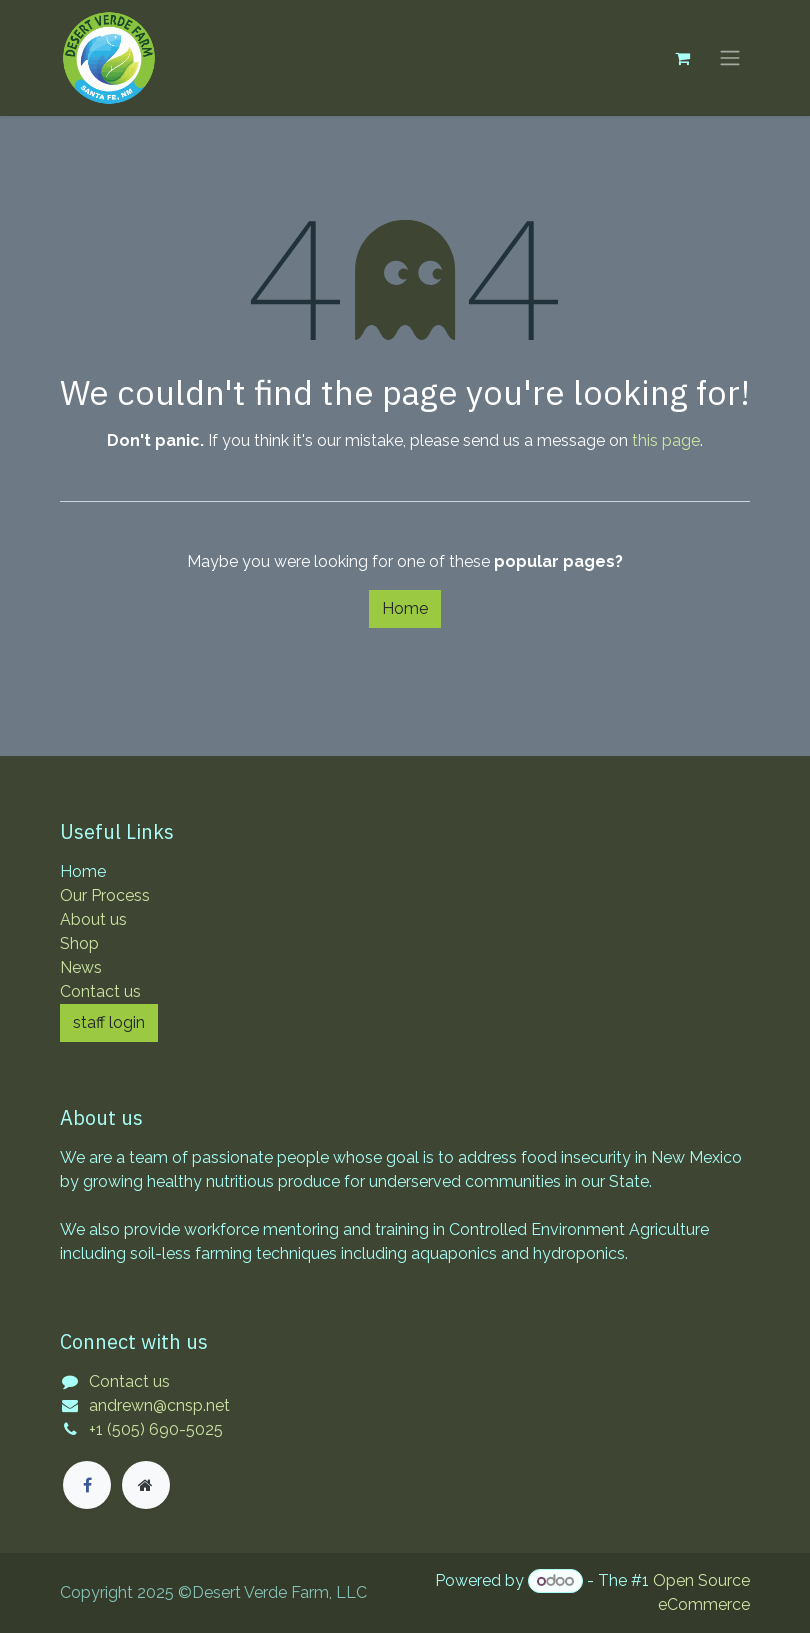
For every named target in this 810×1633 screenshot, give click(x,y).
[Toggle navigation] (730, 58)
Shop (79, 943)
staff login (109, 1022)
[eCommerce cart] (682, 58)
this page (666, 440)
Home (405, 608)
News (81, 967)
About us (93, 919)
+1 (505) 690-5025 (156, 1429)
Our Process (105, 895)
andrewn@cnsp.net (159, 1405)
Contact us (100, 991)
